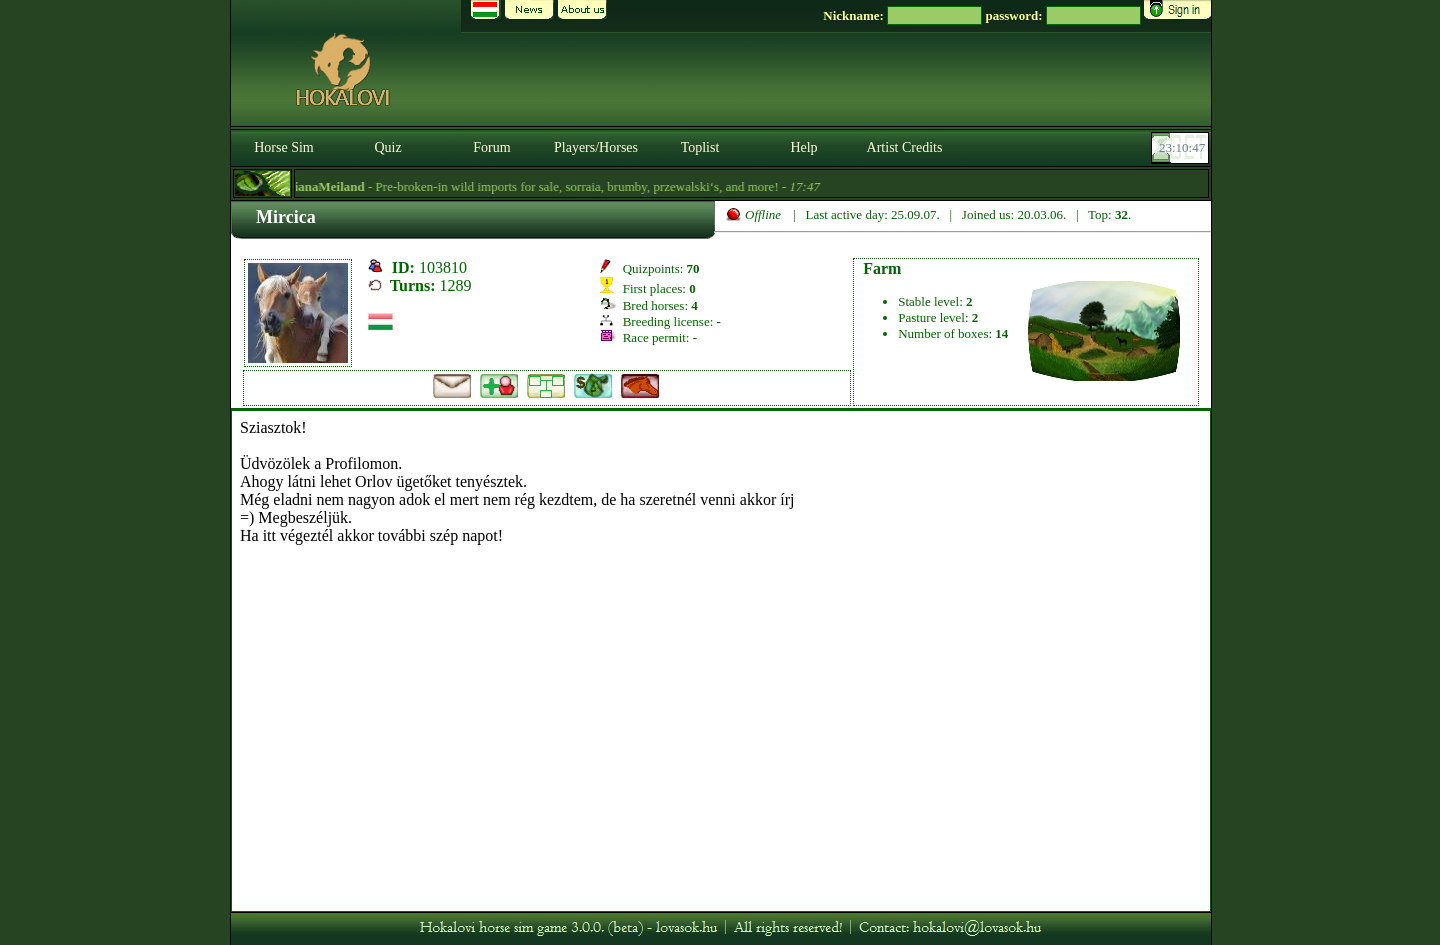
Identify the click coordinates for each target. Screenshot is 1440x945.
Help (803, 147)
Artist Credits (905, 147)
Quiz (387, 147)
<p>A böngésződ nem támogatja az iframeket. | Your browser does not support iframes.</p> (721, 661)
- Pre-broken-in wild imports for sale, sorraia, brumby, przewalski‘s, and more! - (555, 186)
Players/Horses (596, 147)
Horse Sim (284, 147)
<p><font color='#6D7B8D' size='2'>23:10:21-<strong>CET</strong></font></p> (1182, 148)
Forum (491, 147)
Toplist (700, 147)
